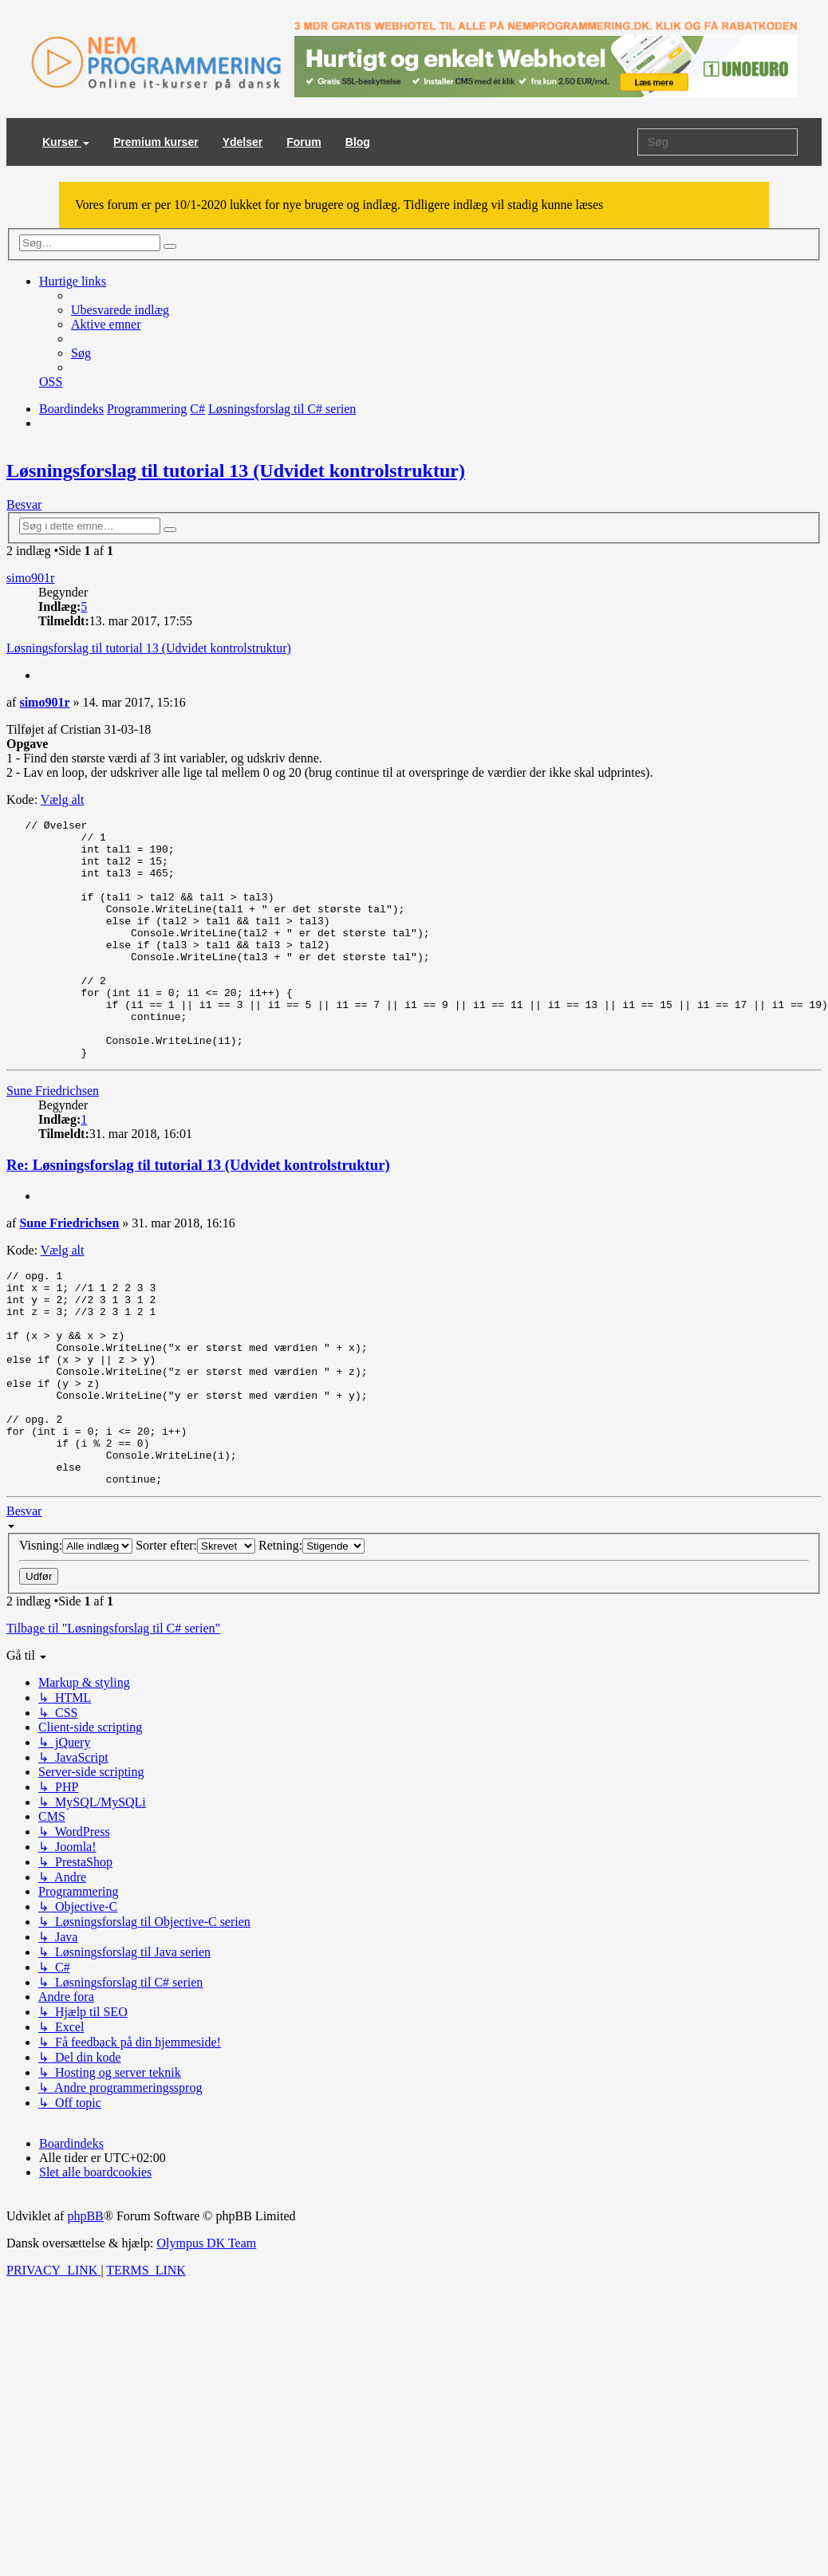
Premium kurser (156, 142)
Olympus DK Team (206, 2334)
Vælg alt (63, 799)
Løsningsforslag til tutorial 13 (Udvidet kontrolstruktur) (235, 470)
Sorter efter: (195, 1636)
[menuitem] (120, 310)
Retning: (311, 1636)
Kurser (65, 142)
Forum (303, 142)
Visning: (75, 1636)
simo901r (30, 578)
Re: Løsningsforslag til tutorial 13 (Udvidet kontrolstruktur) (198, 1212)
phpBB (85, 2307)
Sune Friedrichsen (52, 1138)
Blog (357, 142)
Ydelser (243, 142)
